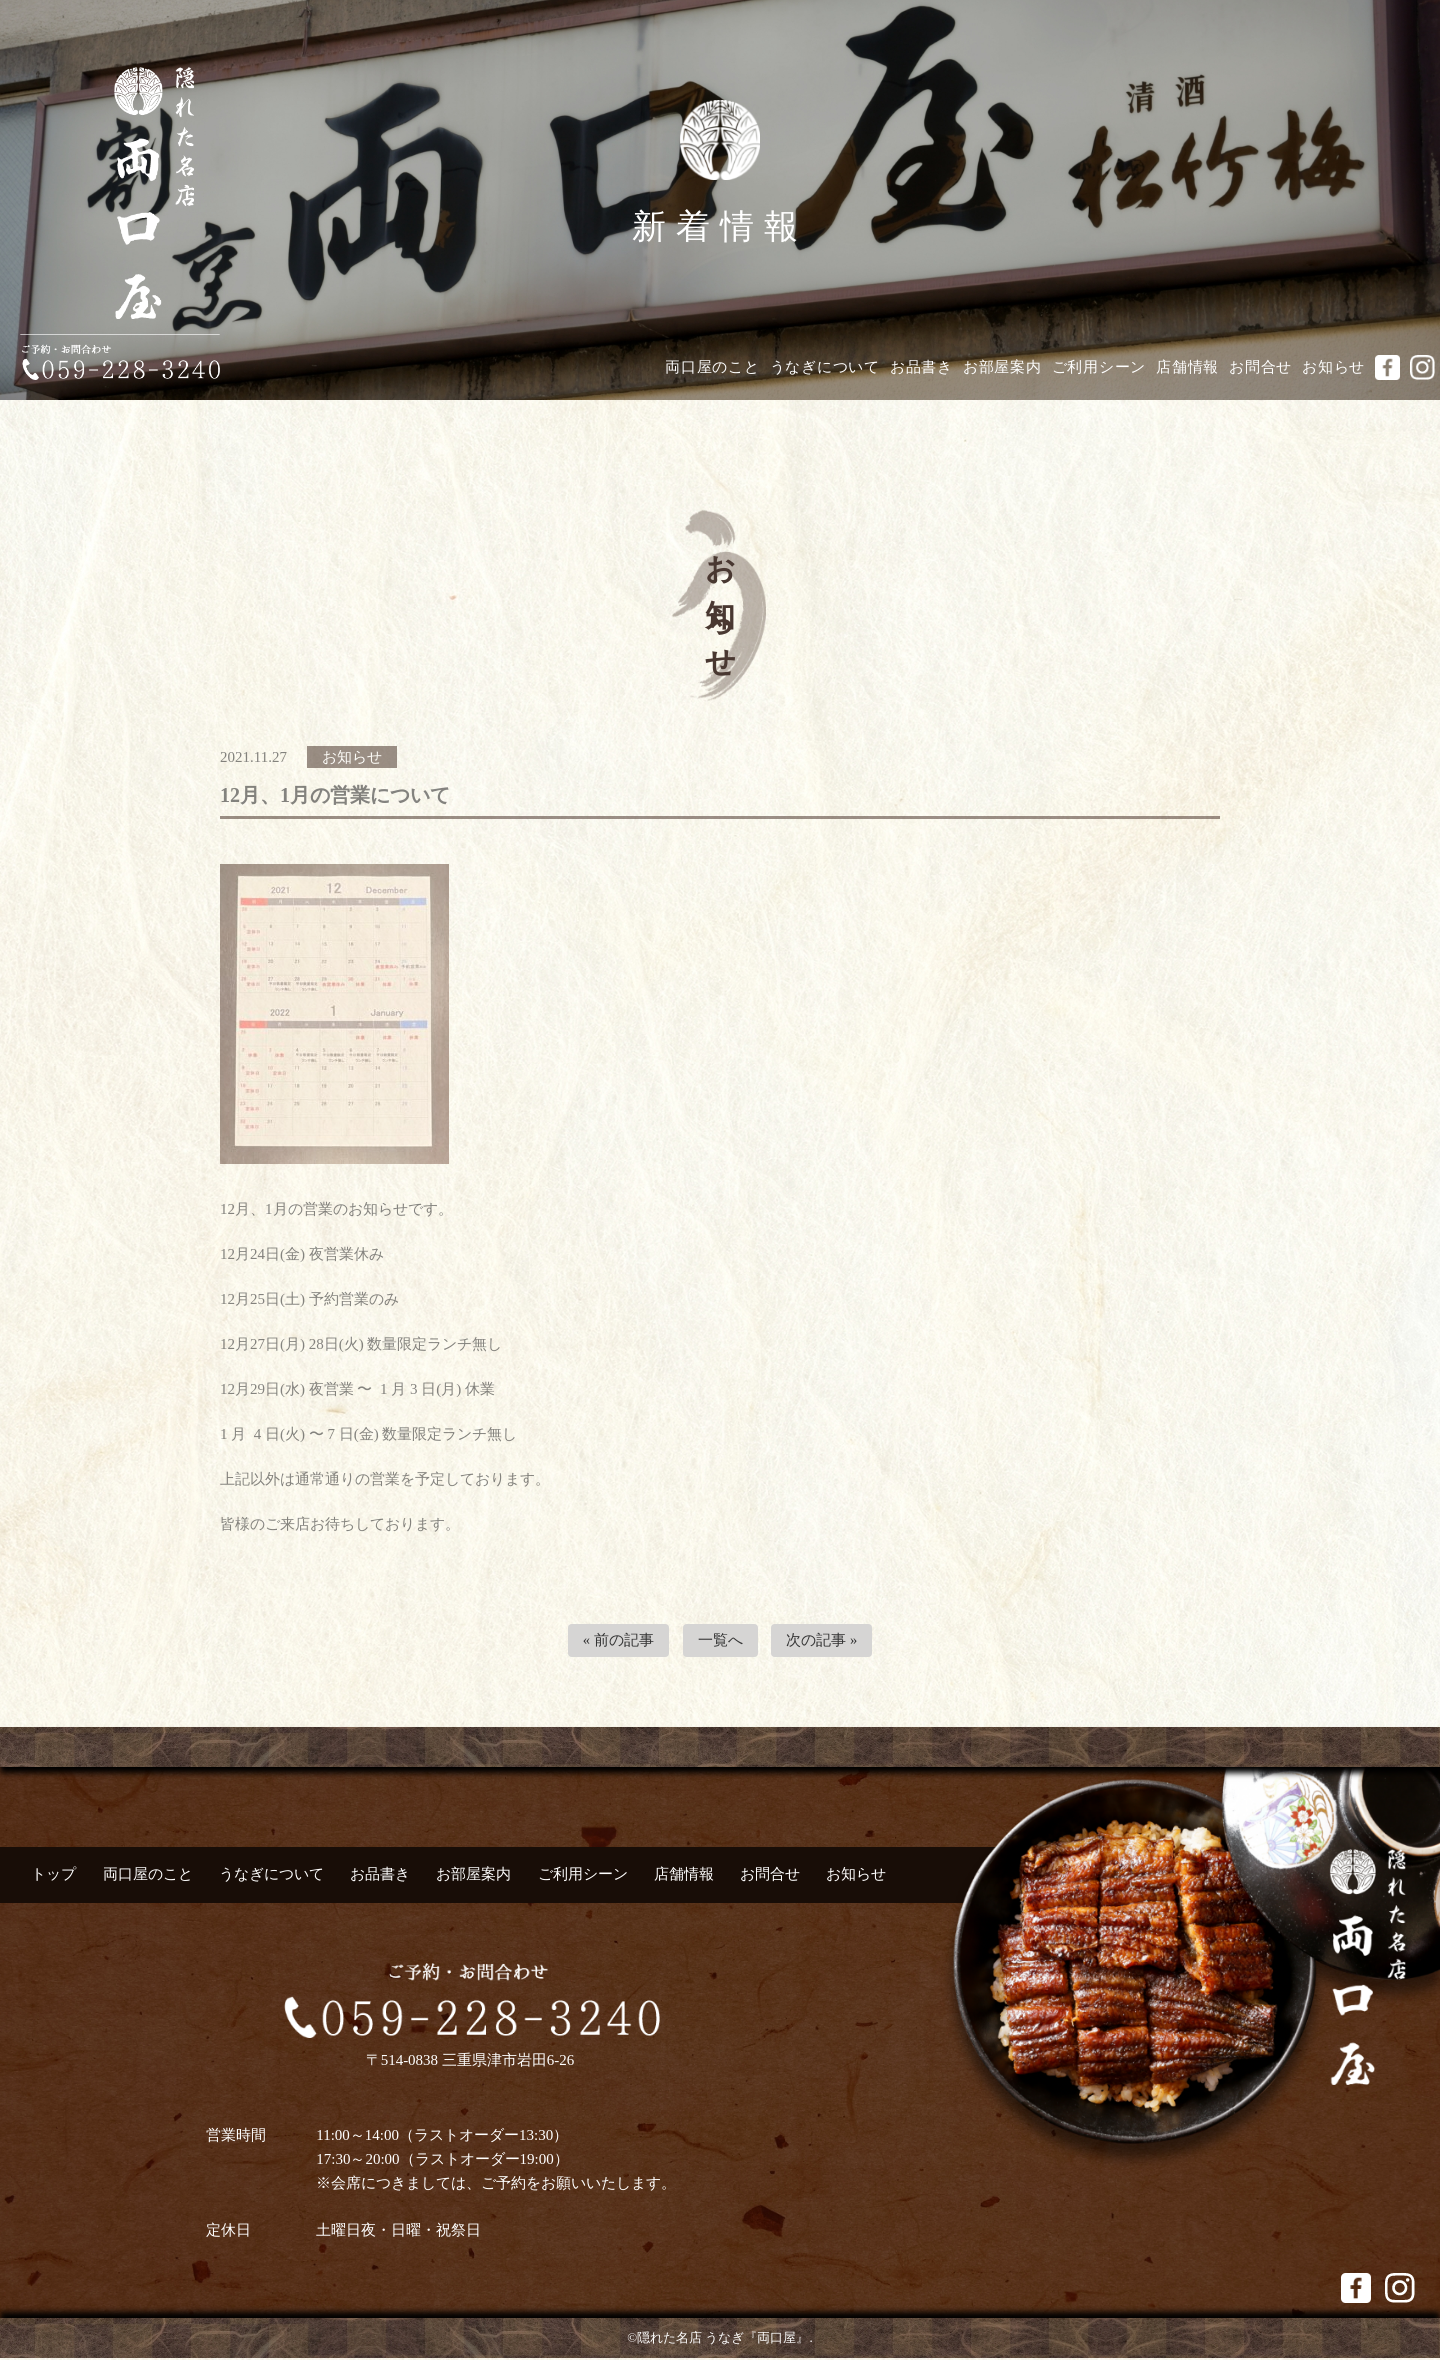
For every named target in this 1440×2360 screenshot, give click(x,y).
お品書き (921, 367)
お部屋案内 (1002, 367)
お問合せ (1260, 367)
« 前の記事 (618, 1641)
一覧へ (720, 1641)
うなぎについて (825, 367)
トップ (53, 1875)
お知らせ (1333, 367)
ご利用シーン (1099, 367)
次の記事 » (821, 1641)
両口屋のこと (712, 367)
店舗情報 (1187, 367)
